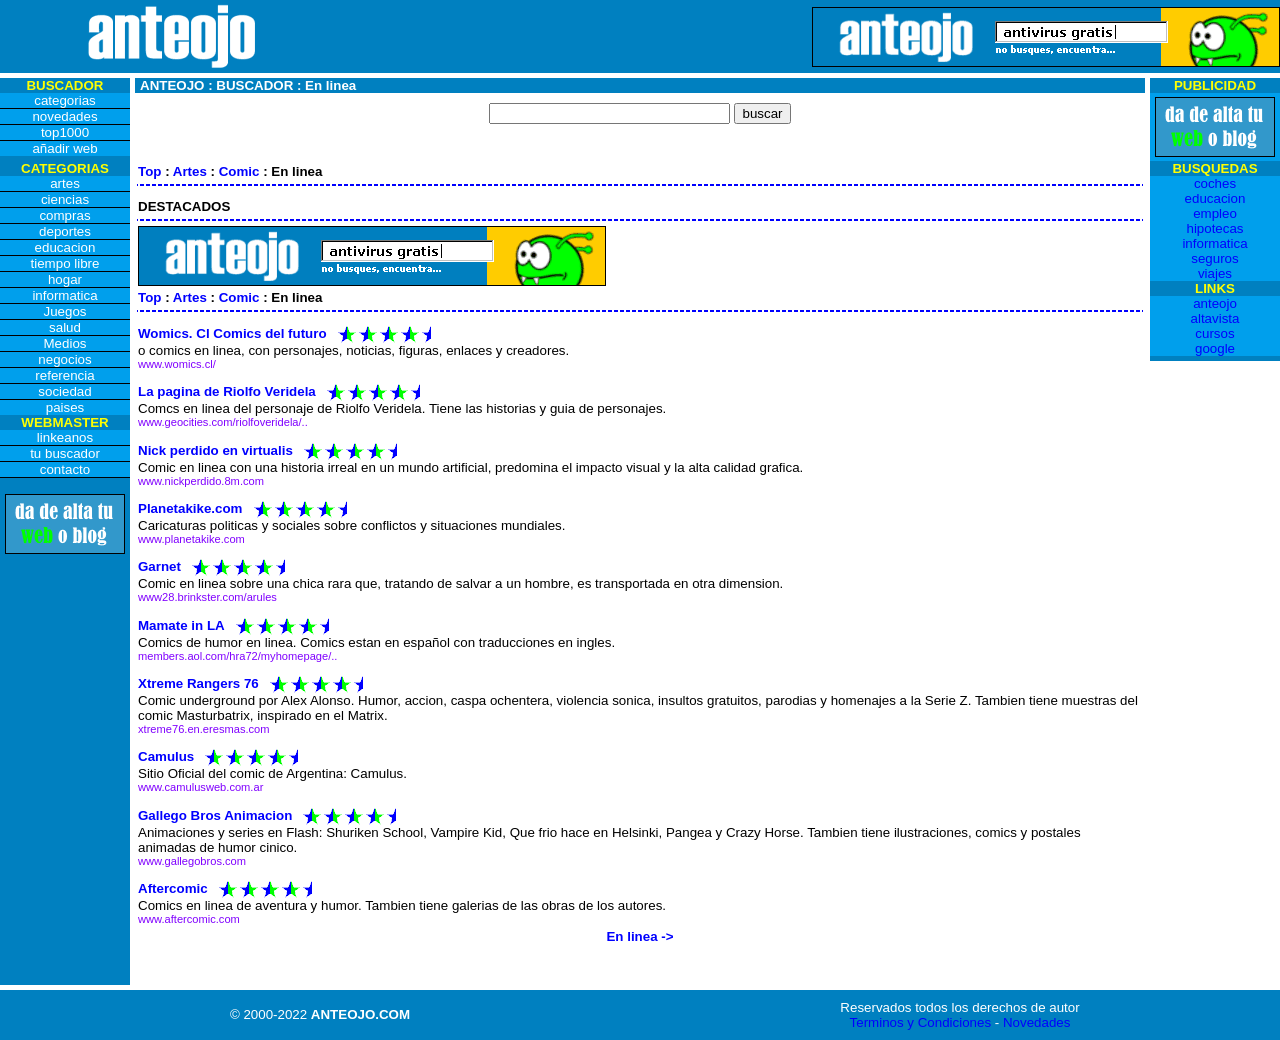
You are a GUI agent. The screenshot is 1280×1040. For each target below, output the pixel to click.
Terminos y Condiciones (921, 1022)
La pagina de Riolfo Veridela (227, 391)
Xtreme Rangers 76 (198, 682)
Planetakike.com (190, 508)
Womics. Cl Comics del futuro (232, 333)
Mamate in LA (181, 624)
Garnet (159, 566)
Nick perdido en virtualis (215, 449)
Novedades (1036, 1022)
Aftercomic (173, 887)
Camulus (166, 756)
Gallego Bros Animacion (215, 814)
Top (149, 171)
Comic (239, 171)
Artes (190, 171)
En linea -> (639, 936)
